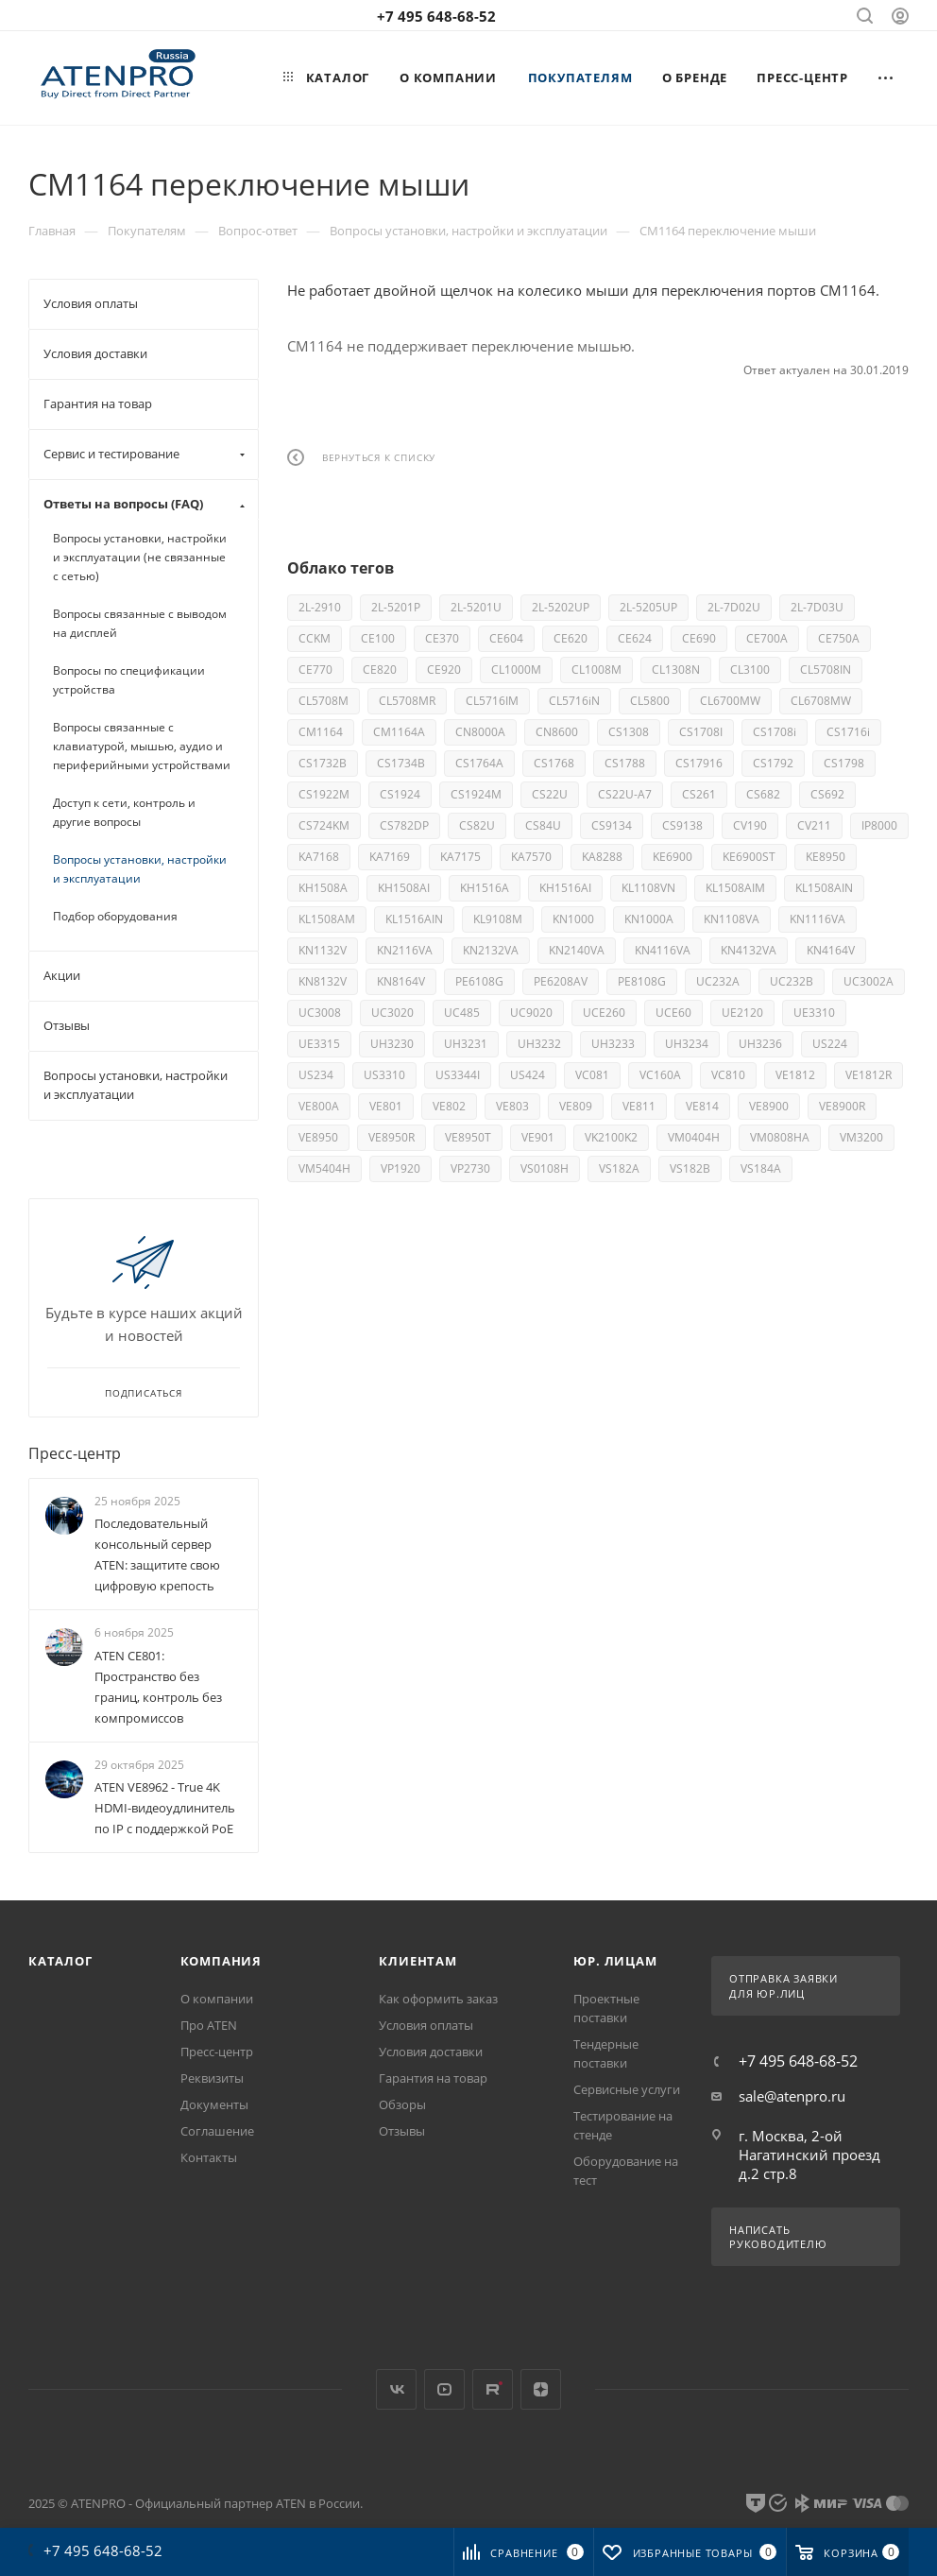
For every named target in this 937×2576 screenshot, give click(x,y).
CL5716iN (574, 701)
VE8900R (842, 1106)
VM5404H (324, 1168)
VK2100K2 (611, 1137)
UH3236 (760, 1044)
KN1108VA (731, 919)
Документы (214, 2104)
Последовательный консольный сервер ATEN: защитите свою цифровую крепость (157, 1554)
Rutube (492, 2389)
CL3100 (750, 669)
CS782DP (404, 825)
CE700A (767, 638)
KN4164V (831, 950)
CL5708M (323, 701)
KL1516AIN (414, 919)
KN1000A (648, 919)
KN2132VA (491, 950)
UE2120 (742, 1013)
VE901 (537, 1137)
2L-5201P (395, 607)
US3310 (384, 1075)
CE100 (378, 638)
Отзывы (402, 2130)
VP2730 (470, 1168)
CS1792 (773, 763)
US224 (829, 1044)
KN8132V (322, 981)
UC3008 (319, 1013)
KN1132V (322, 950)
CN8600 (557, 732)
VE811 (639, 1106)
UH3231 (465, 1044)
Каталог (60, 1960)
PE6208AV (561, 981)
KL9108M (497, 919)
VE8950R (391, 1137)
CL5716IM (492, 701)
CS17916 (699, 763)
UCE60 (673, 1013)
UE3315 (319, 1044)
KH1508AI (404, 888)
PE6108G (479, 981)
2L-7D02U (733, 607)
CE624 (635, 638)
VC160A (660, 1075)
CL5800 (650, 701)
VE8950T (468, 1137)
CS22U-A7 (625, 794)
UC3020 (392, 1013)
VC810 (728, 1075)
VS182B (690, 1168)
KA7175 (460, 857)
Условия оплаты (426, 2025)
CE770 (315, 669)
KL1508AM (326, 919)
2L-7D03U (817, 607)
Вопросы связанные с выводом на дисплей (140, 623)
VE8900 (769, 1106)
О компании (216, 1998)
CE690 (699, 638)
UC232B (791, 981)
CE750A (839, 638)
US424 (527, 1075)
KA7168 (318, 857)
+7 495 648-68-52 (436, 16)
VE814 (702, 1106)
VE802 (449, 1106)
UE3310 (814, 1013)
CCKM (314, 638)
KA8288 (602, 857)
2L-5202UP (560, 607)
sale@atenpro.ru (792, 2096)
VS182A (619, 1168)
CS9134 (611, 825)
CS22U (550, 794)
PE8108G (642, 981)
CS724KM (323, 825)
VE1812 (795, 1075)
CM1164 (320, 732)
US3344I (457, 1075)
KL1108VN (648, 888)
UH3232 (539, 1044)
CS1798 (844, 763)
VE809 (575, 1106)
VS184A (761, 1168)
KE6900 (672, 857)
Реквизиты (212, 2078)
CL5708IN (825, 669)
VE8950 (318, 1137)
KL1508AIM (735, 888)
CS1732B (322, 763)
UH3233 (613, 1044)
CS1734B (401, 763)
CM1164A (399, 732)
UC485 (462, 1013)
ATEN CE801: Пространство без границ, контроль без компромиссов (158, 1686)
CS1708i (774, 732)
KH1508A (323, 888)
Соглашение (217, 2130)
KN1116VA (817, 919)
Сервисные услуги (626, 2089)
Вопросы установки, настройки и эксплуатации (140, 868)
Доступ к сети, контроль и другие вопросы (124, 812)
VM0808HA (779, 1137)
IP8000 (879, 825)
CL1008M (596, 669)
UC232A (718, 981)
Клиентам (417, 1960)
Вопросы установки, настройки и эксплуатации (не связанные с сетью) (140, 557)
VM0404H (694, 1137)
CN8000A (480, 732)
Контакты (208, 2157)
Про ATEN (208, 2025)
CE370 (442, 638)
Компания (221, 1960)
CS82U (477, 825)
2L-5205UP (648, 607)
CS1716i (848, 732)
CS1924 (400, 794)
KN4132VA (748, 950)
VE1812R (868, 1075)
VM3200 (861, 1137)
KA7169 (389, 857)
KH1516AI (565, 888)
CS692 (827, 794)
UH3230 (392, 1044)
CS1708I (701, 732)
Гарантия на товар (433, 2078)
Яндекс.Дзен (540, 2389)
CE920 (444, 669)
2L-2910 (319, 607)
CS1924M (476, 794)
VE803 (512, 1106)
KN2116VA (405, 950)
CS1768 (554, 763)
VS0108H (544, 1168)
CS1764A (479, 763)
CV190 (750, 825)
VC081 (592, 1075)
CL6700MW (730, 701)
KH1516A (484, 888)
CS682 (763, 794)
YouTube (444, 2389)
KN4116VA (662, 950)
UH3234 (686, 1044)
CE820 (380, 669)
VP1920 (400, 1168)
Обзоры (402, 2104)
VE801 (385, 1106)
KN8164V (401, 981)
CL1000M (516, 669)
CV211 (814, 825)
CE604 (506, 638)
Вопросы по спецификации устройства (129, 679)
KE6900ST (749, 857)
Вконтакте (396, 2389)
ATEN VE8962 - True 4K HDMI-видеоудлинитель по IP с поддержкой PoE (164, 1807)
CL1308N (676, 669)
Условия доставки (431, 2051)
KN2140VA (577, 950)
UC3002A (868, 981)
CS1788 (625, 763)
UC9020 (531, 1013)
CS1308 (628, 732)
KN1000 (573, 919)
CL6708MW (821, 701)
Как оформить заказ (438, 1998)
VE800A (318, 1106)
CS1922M (323, 794)
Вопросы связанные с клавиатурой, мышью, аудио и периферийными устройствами (141, 746)
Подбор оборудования (115, 916)
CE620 (571, 638)
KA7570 (531, 857)
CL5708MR (407, 701)
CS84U (543, 825)
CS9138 (682, 825)
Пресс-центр (74, 1453)
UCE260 (604, 1013)
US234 (315, 1075)
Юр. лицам (614, 1960)
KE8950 (825, 857)
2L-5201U (476, 607)
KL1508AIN (824, 888)
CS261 (699, 794)
